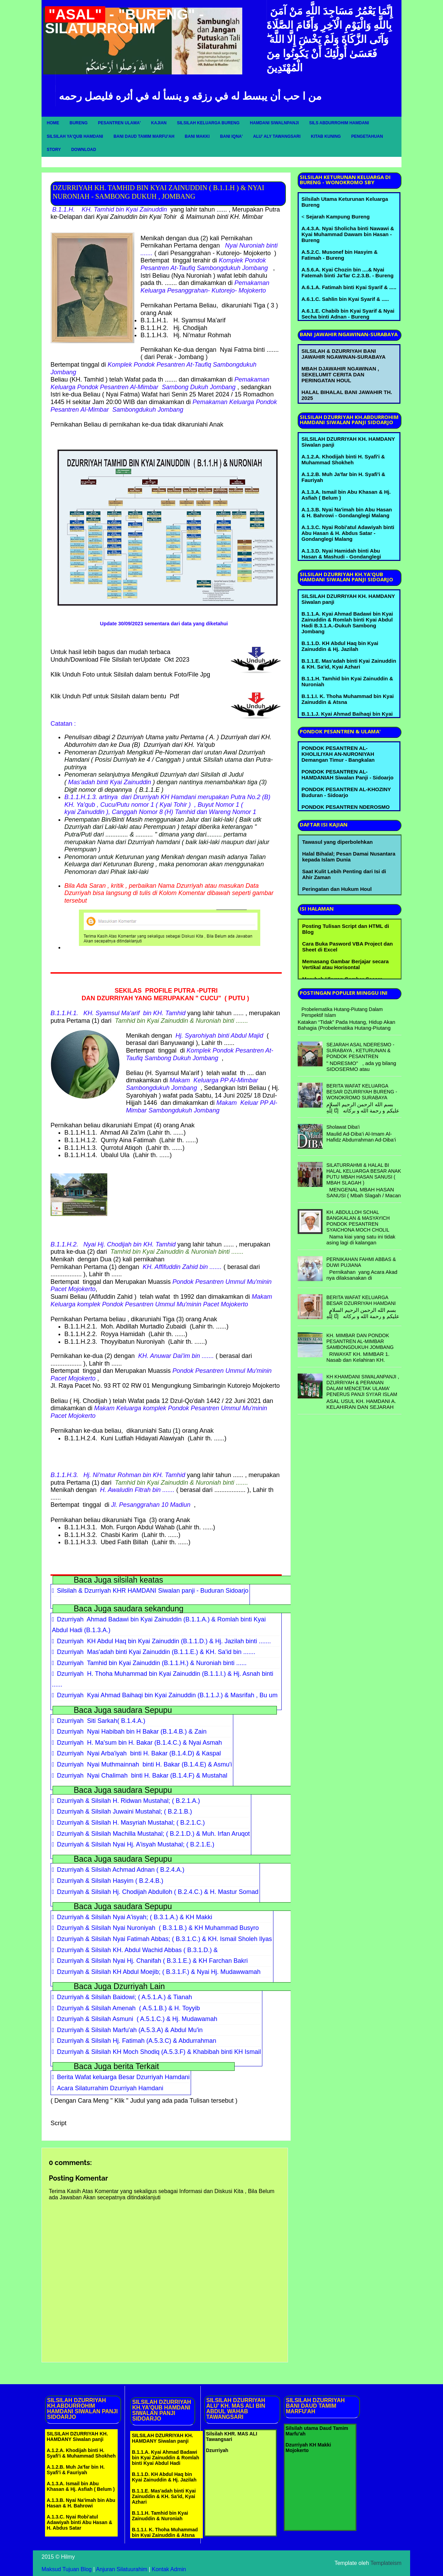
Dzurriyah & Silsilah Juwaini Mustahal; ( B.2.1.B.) (124, 1811)
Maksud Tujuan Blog (67, 2569)
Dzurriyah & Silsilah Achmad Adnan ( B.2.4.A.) (120, 1869)
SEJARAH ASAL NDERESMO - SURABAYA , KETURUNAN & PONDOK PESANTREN (360, 1050)
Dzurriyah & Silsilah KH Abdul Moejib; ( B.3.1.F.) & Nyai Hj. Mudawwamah (159, 1971)
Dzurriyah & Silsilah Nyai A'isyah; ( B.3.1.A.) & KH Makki (135, 1917)
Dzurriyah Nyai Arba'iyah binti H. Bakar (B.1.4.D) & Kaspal (139, 1753)
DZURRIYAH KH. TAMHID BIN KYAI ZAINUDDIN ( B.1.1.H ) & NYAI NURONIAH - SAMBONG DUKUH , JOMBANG (158, 192)
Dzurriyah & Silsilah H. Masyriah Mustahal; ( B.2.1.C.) (131, 1822)
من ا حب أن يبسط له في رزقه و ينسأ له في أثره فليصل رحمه (190, 96)
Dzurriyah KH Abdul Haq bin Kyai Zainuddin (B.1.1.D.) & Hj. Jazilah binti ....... (164, 1641)
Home (53, 122)
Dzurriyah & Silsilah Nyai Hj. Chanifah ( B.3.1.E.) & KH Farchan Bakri (152, 1960)
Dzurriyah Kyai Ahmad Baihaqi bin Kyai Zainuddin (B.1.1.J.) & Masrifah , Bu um (167, 1695)
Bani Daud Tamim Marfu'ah (144, 136)
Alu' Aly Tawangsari (276, 136)
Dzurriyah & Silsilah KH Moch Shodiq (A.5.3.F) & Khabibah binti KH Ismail (159, 2051)
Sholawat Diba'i (343, 1127)
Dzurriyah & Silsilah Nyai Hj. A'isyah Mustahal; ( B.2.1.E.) (136, 1844)
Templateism (385, 2563)
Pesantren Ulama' (119, 122)
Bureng (79, 122)
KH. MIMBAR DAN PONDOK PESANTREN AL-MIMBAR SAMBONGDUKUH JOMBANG (360, 1341)
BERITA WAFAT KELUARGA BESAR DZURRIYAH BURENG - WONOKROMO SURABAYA (361, 1091)
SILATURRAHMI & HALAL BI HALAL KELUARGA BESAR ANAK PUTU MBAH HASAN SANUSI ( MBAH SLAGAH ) (363, 1174)
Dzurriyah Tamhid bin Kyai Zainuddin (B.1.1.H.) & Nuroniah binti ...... (152, 1663)
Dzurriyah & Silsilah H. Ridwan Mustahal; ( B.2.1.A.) (128, 1800)
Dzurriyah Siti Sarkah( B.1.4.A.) (101, 1720)
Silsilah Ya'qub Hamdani (75, 136)
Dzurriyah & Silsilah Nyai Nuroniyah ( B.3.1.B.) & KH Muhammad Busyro (158, 1927)
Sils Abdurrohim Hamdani (339, 122)
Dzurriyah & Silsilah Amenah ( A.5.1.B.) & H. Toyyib (128, 2008)
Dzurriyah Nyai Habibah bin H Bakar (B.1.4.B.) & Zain (132, 1731)
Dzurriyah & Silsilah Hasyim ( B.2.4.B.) (110, 1880)
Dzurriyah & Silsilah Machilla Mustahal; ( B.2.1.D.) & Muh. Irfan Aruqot (153, 1833)
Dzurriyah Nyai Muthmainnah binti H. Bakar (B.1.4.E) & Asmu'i (144, 1764)
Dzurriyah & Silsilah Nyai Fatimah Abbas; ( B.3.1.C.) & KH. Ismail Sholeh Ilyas (164, 1938)
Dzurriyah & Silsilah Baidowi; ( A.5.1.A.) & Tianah (124, 1997)
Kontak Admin (169, 2569)
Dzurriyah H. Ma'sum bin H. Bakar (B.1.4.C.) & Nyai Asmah (139, 1742)
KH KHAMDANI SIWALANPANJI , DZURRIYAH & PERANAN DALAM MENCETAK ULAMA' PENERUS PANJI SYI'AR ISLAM (362, 1385)
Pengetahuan (367, 136)
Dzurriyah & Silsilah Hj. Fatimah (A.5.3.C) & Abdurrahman (136, 2040)
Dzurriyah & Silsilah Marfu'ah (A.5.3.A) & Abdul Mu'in (130, 2030)
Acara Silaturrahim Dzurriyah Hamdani (110, 2088)
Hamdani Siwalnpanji (274, 122)
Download (83, 149)
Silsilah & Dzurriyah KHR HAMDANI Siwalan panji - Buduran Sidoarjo (152, 1590)
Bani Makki (197, 136)
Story (54, 149)
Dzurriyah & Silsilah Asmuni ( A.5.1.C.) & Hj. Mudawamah (137, 2018)
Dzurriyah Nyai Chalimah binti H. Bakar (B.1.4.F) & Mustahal (142, 1775)
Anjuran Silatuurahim (121, 2569)
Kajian (159, 122)
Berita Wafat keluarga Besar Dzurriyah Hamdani (123, 2077)
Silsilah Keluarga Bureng (208, 122)
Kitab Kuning (326, 136)
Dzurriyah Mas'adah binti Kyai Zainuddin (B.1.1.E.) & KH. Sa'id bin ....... (156, 1651)
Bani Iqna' (231, 136)
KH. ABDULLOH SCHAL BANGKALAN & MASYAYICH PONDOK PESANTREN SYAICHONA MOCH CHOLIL (358, 1221)
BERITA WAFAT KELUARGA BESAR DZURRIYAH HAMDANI (361, 1300)
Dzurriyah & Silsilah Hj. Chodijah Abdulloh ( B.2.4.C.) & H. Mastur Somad (158, 1891)
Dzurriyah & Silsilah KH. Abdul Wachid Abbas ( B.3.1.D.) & (138, 1950)
